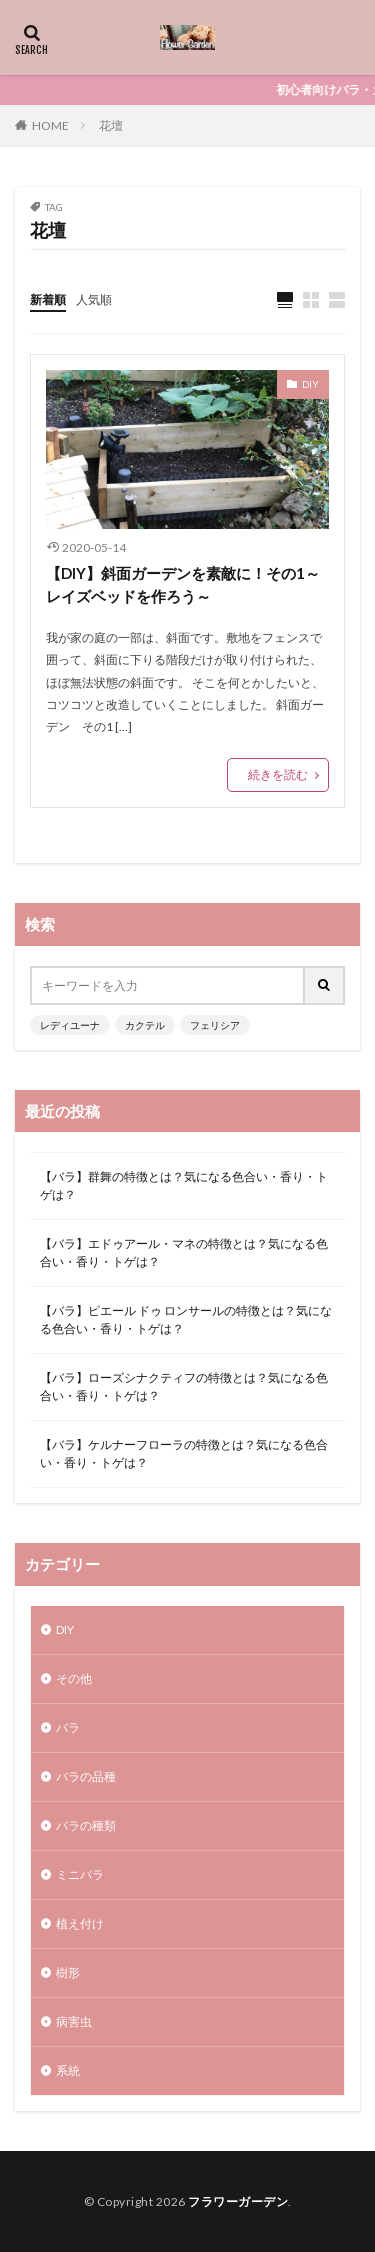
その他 (74, 1678)
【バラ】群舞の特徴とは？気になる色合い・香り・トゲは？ (184, 1185)
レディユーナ (70, 1025)
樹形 (68, 1972)
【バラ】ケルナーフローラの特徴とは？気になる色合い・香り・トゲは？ (184, 1453)
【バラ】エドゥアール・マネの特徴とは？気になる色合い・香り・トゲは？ (184, 1252)
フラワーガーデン (238, 2201)
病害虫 (74, 2021)
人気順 (94, 299)
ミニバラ (80, 1874)
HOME (50, 125)
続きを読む (278, 774)
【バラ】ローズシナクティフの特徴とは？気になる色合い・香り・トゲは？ (184, 1386)
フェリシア (215, 1025)
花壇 (111, 125)
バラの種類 (86, 1825)
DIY (310, 384)
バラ (68, 1727)
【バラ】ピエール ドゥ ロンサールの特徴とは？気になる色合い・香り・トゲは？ (186, 1319)
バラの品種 (86, 1776)
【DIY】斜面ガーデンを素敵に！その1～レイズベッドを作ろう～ (183, 584)
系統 (68, 2070)
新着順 (48, 299)
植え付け (80, 1923)
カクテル (145, 1025)
